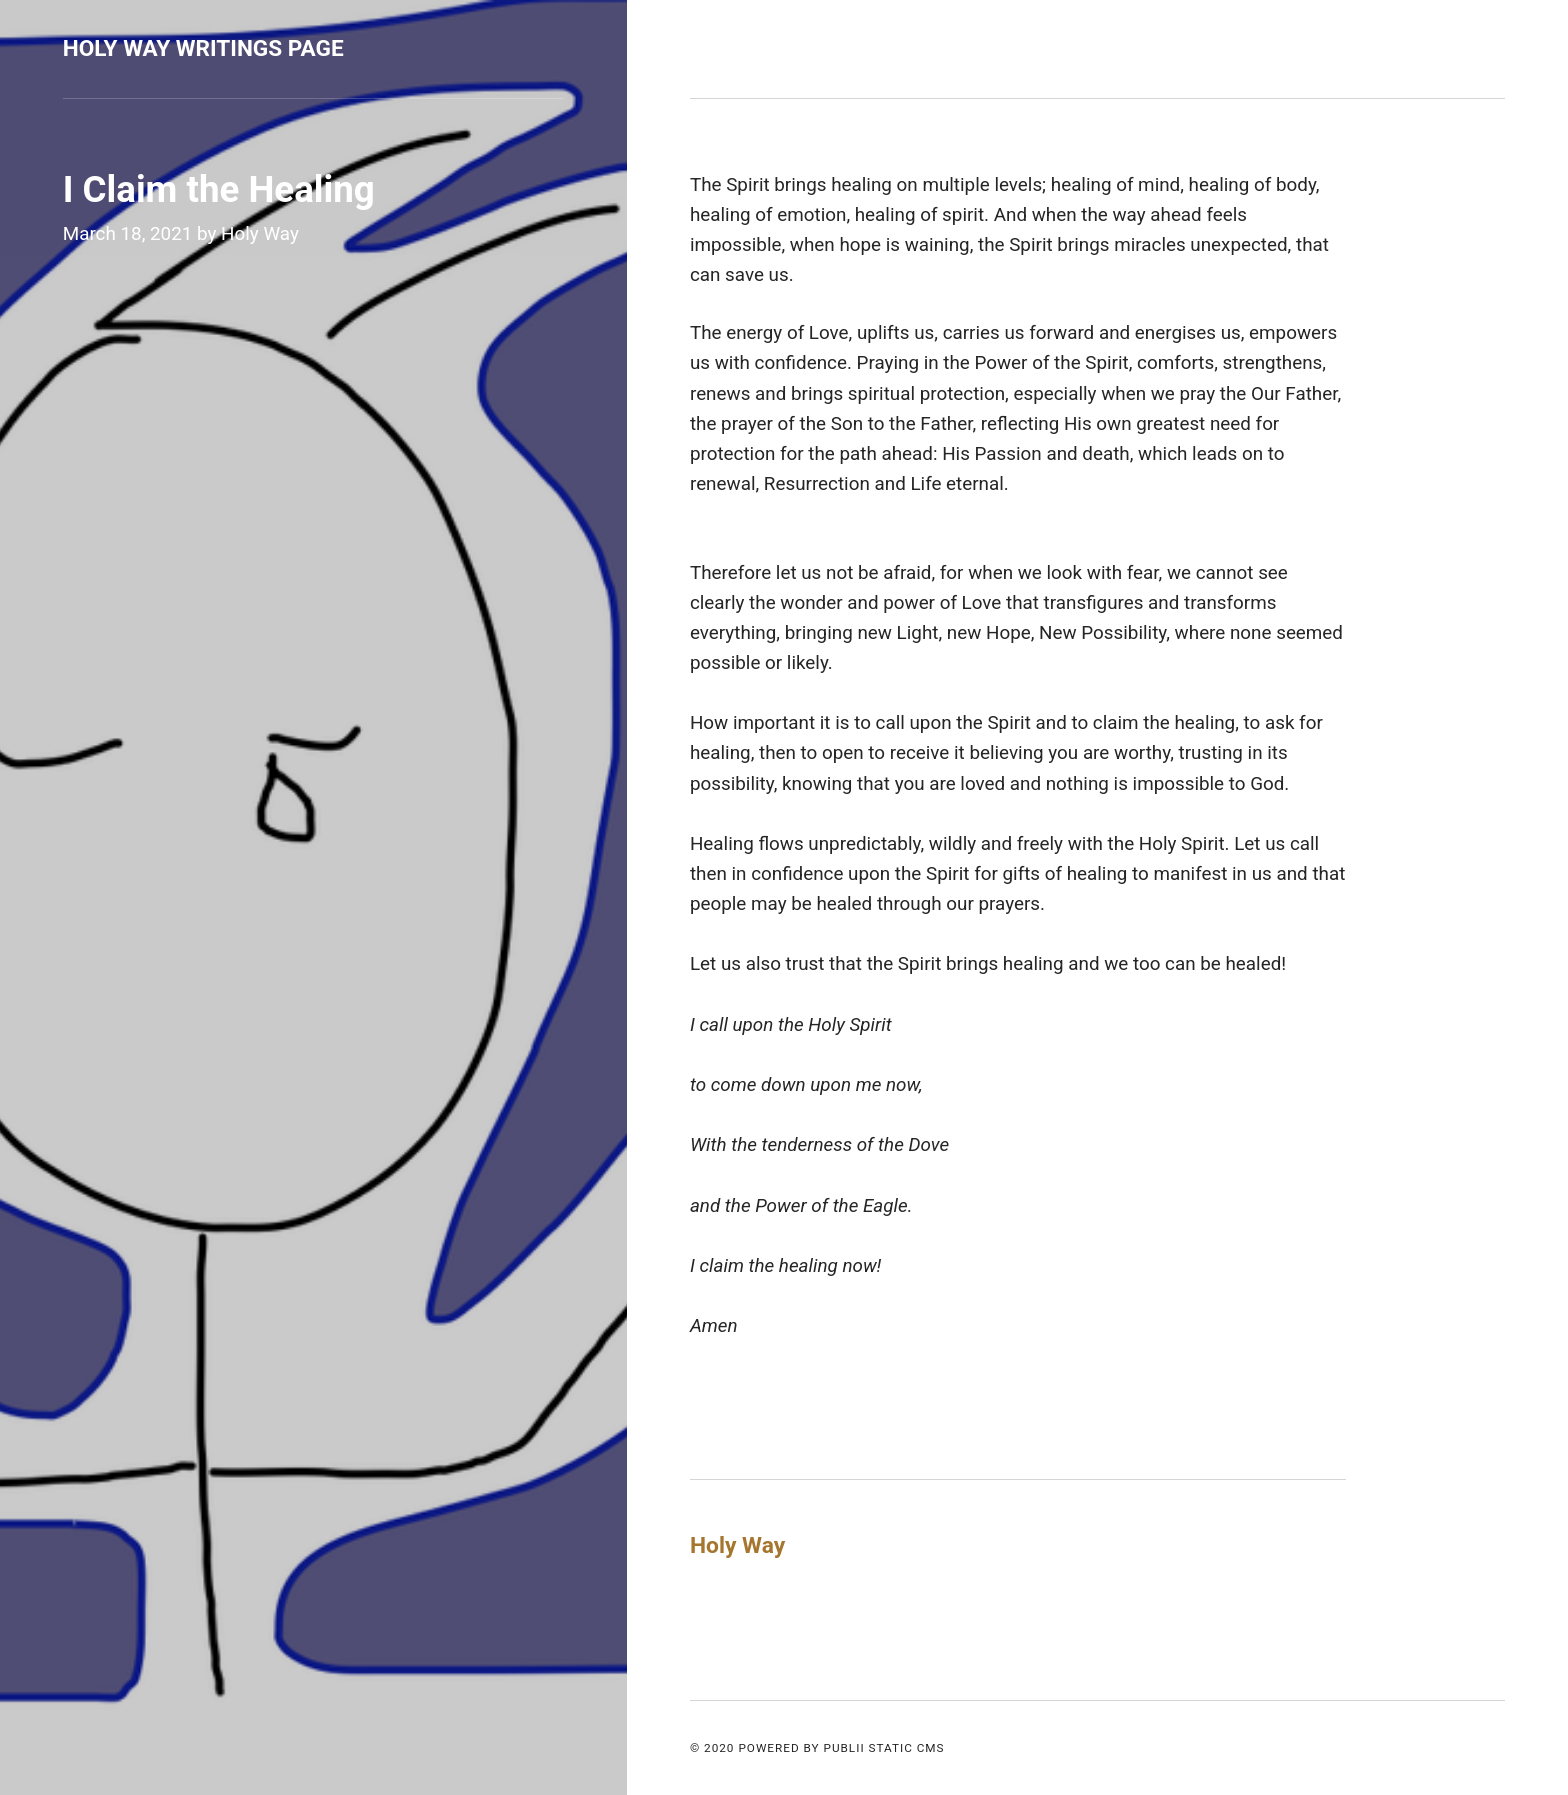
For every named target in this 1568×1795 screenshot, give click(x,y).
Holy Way (260, 234)
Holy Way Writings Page (203, 48)
